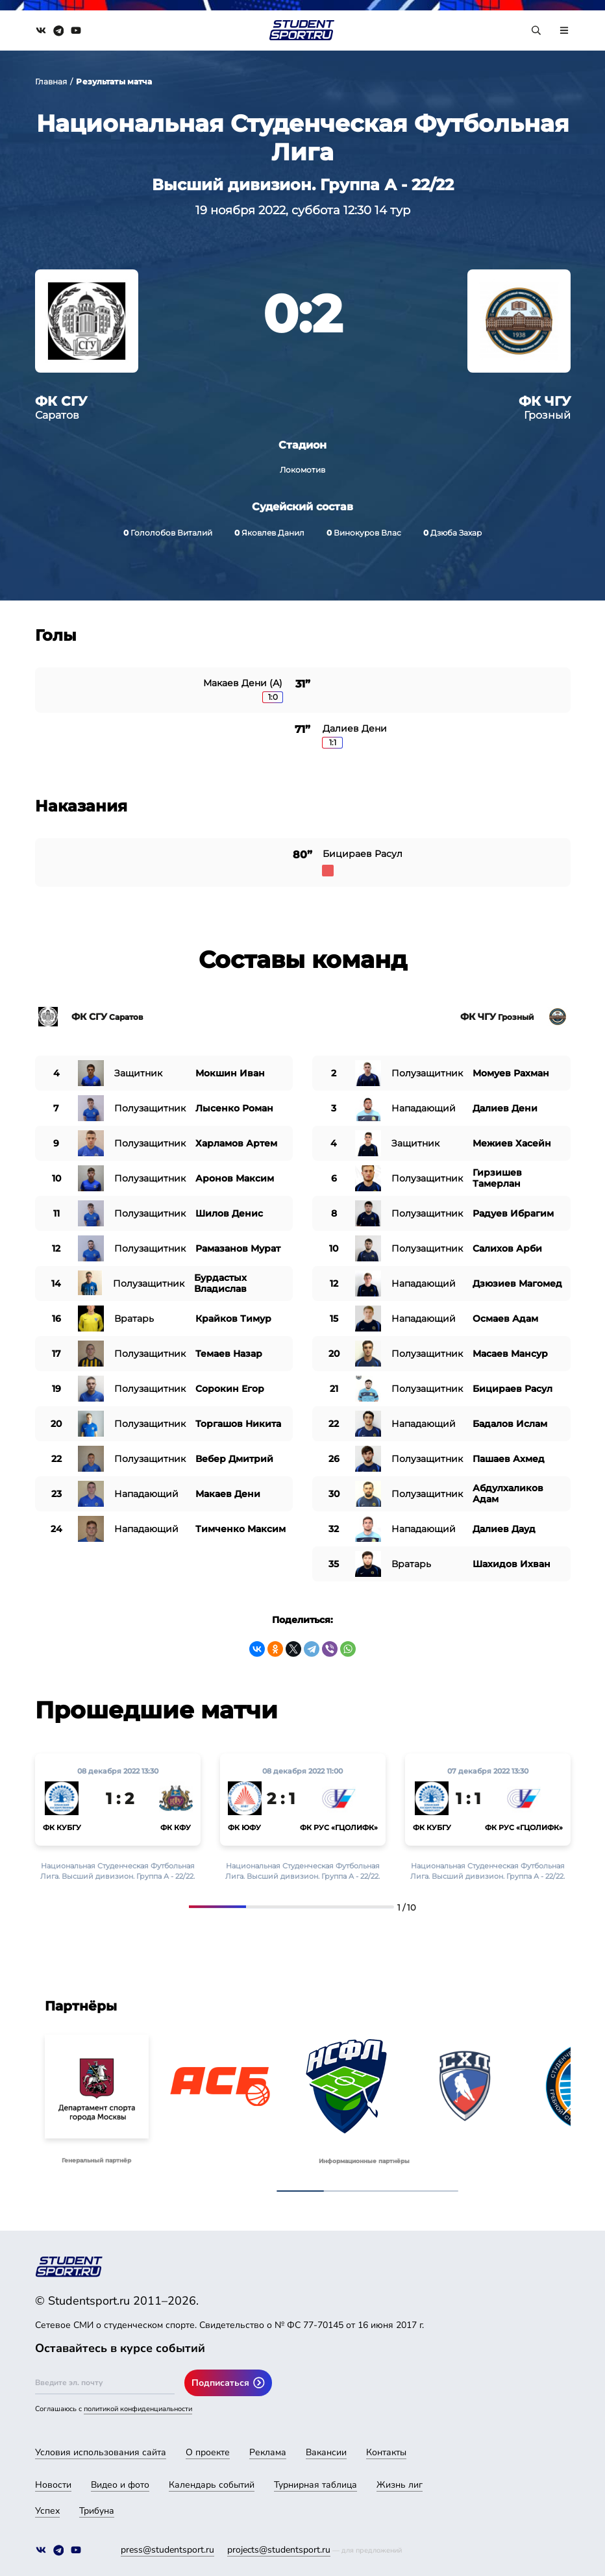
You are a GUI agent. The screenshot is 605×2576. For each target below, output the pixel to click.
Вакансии (326, 2452)
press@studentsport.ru (167, 2550)
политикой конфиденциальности (138, 2409)
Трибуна (96, 2511)
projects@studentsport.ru (278, 2550)
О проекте (208, 2452)
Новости (53, 2485)
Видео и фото (120, 2485)
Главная (51, 81)
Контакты (386, 2452)
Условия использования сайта (100, 2452)
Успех (47, 2511)
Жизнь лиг (400, 2485)
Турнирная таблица (315, 2485)
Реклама (267, 2452)
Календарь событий (211, 2485)
